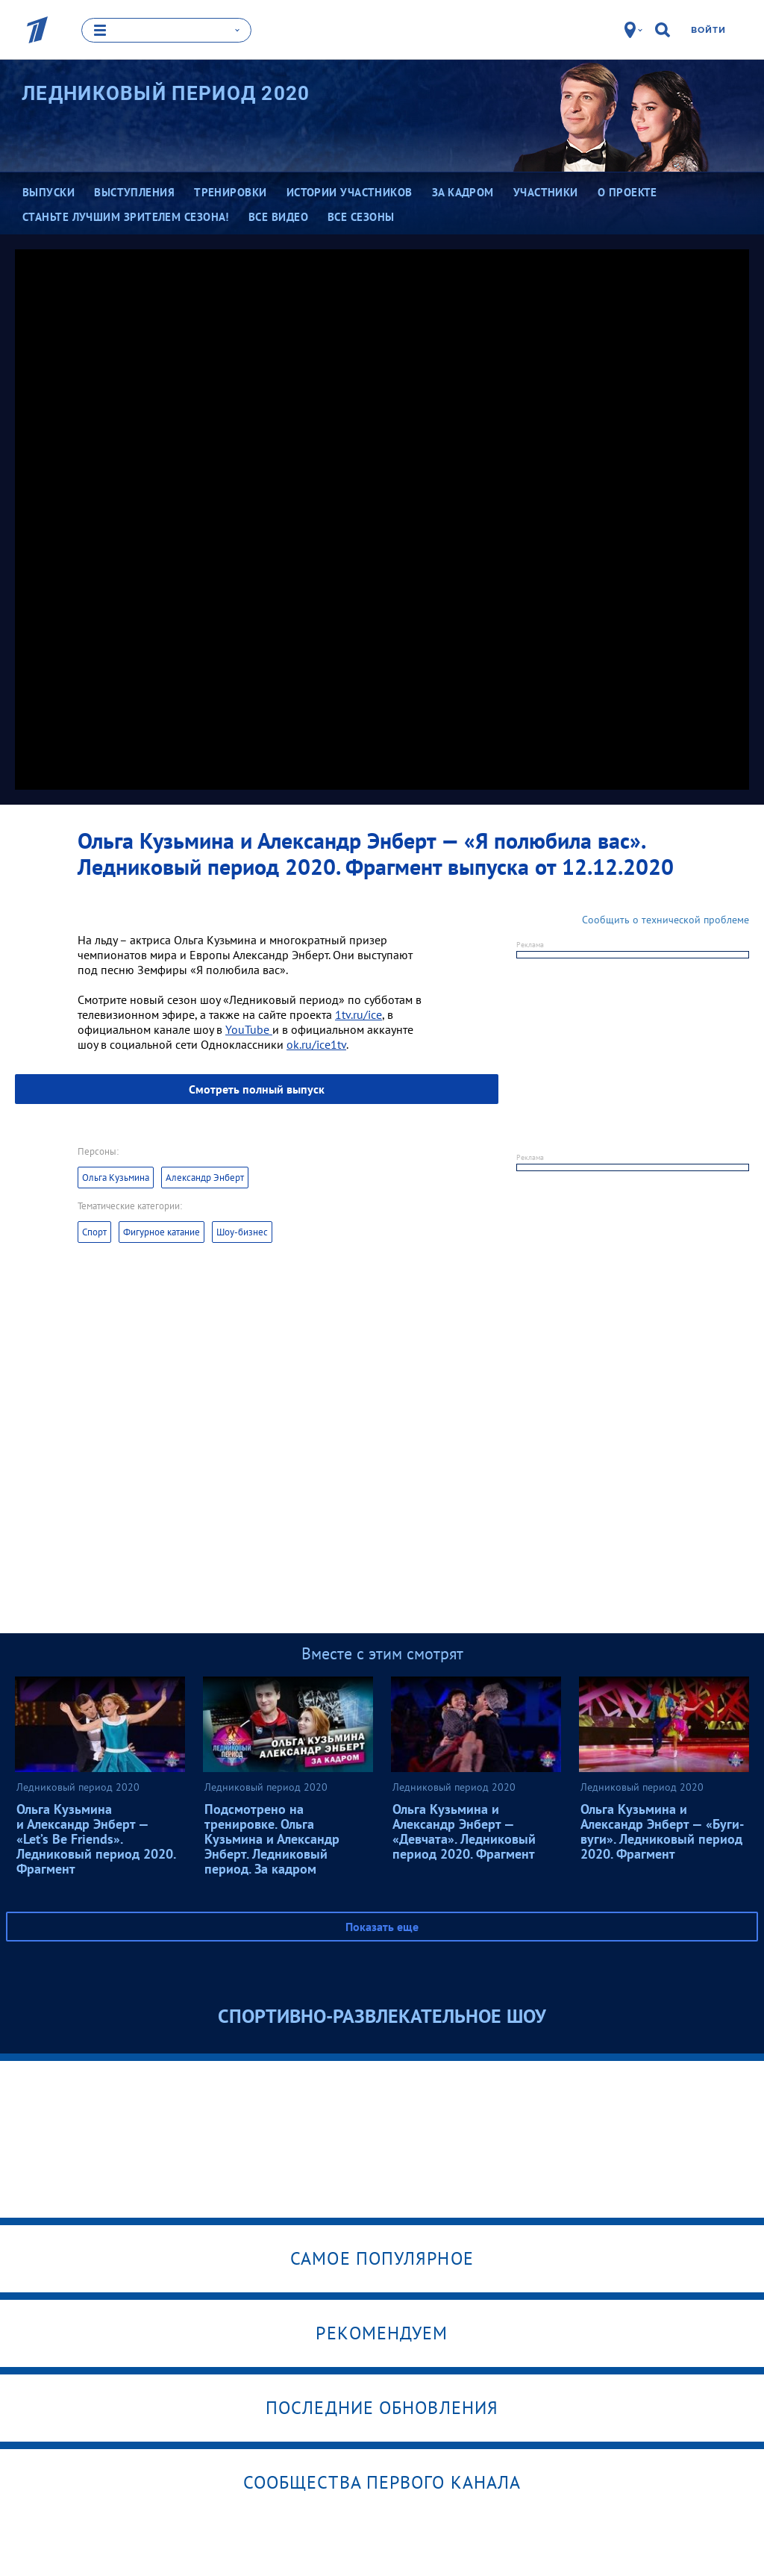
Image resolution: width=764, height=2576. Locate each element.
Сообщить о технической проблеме (665, 919)
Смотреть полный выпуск (257, 1089)
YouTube (248, 1029)
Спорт (94, 1232)
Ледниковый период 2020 (166, 93)
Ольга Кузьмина (115, 1177)
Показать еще (382, 1926)
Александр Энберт (205, 1177)
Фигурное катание (161, 1232)
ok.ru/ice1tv (316, 1044)
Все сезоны (361, 217)
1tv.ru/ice (358, 1014)
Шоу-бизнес (242, 1232)
